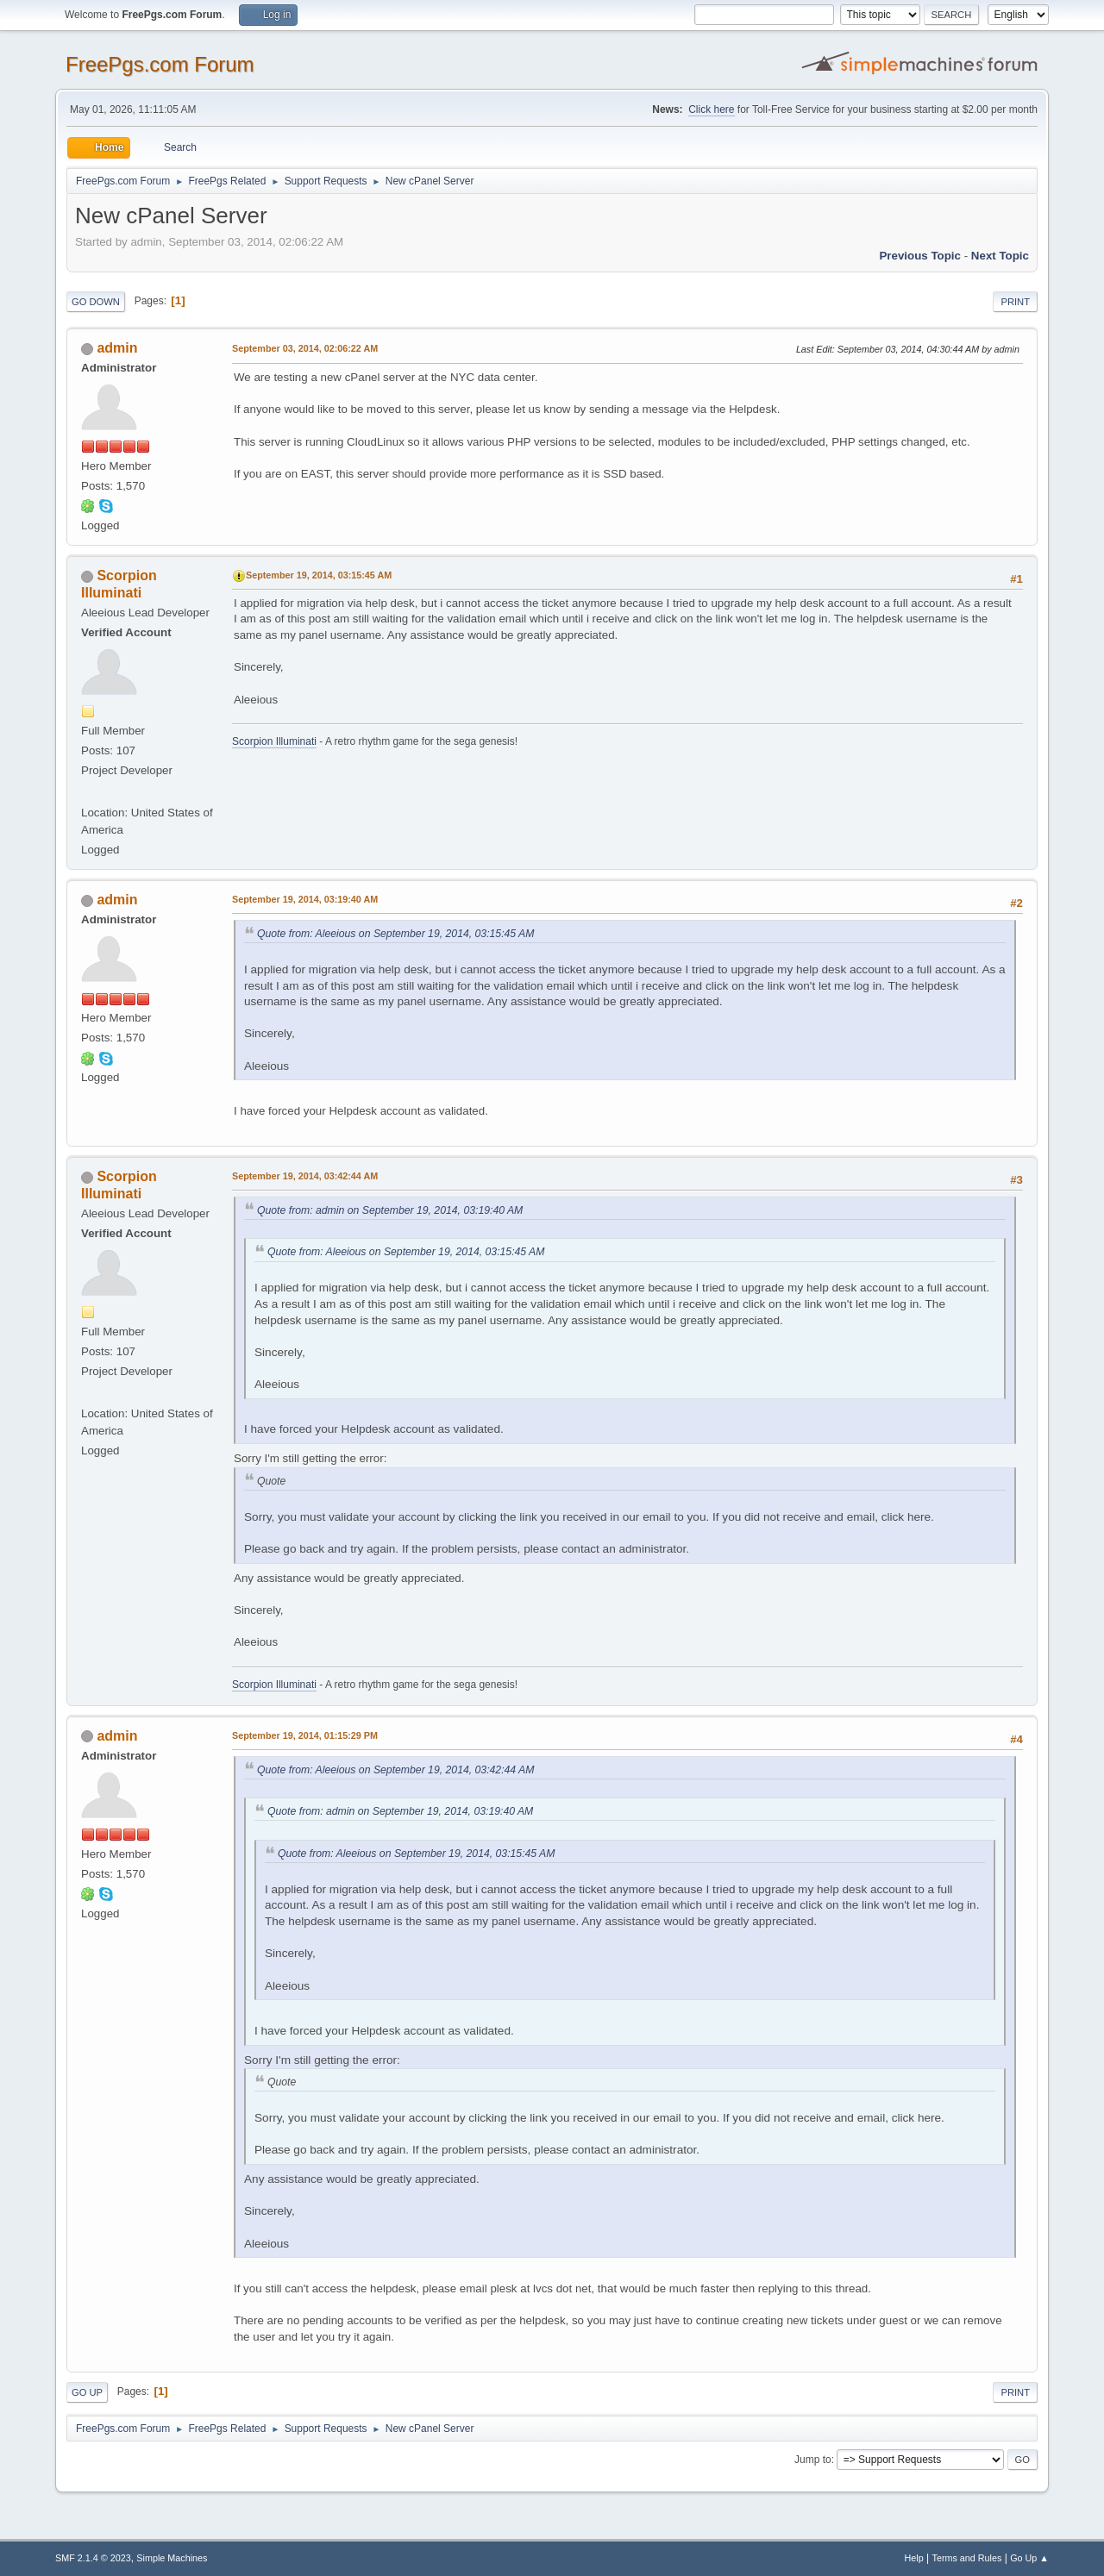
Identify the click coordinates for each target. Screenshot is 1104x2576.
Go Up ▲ (1029, 2558)
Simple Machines (171, 2558)
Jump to (812, 2460)
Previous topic (920, 255)
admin (117, 348)
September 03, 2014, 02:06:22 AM (305, 348)
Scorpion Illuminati (274, 741)
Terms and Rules (967, 2558)
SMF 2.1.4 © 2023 (93, 2558)
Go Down (96, 302)
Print (1015, 302)
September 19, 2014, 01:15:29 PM (305, 1735)
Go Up (87, 2392)
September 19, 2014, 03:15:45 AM (319, 575)
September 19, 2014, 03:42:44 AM (305, 1176)
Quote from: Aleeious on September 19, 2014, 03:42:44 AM (395, 1770)
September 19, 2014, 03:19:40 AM (305, 899)
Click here (711, 109)
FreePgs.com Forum (160, 64)
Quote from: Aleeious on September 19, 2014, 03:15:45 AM (395, 934)
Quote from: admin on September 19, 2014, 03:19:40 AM (390, 1210)
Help (914, 2558)
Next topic (1000, 255)
